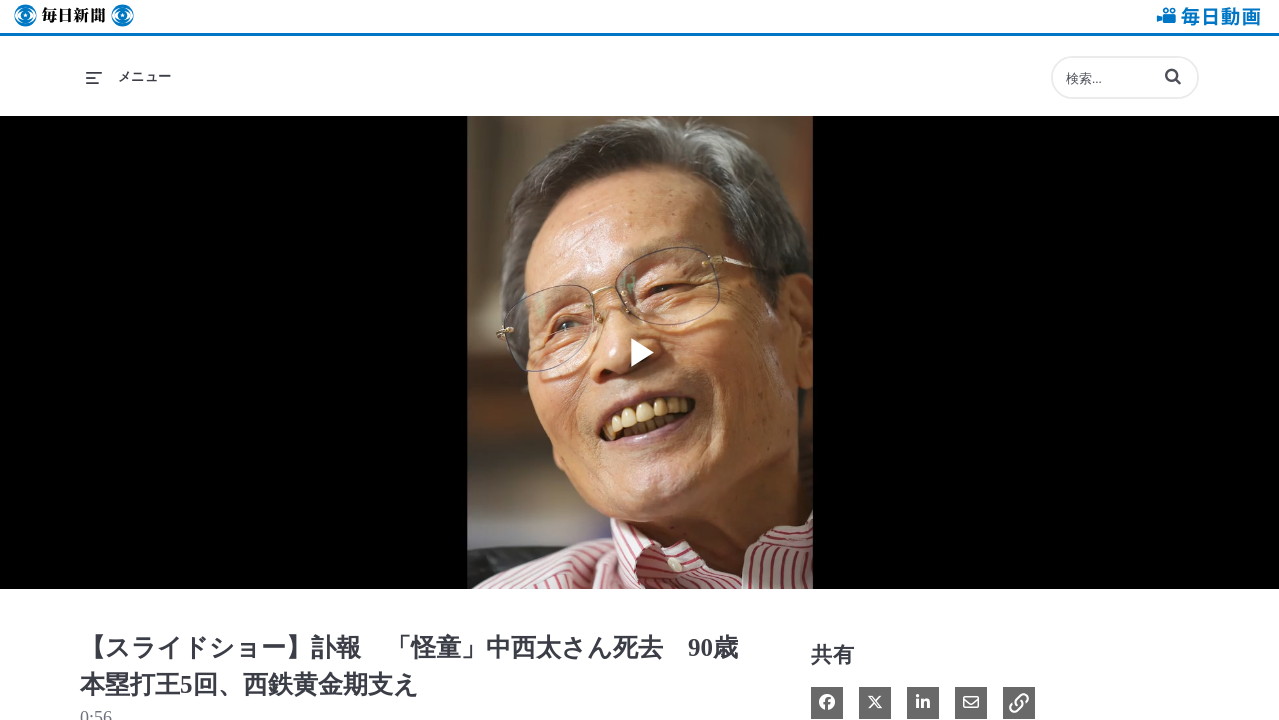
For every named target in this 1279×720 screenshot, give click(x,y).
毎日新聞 (74, 16)
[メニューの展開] (129, 77)
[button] (1173, 76)
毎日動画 (1205, 16)
